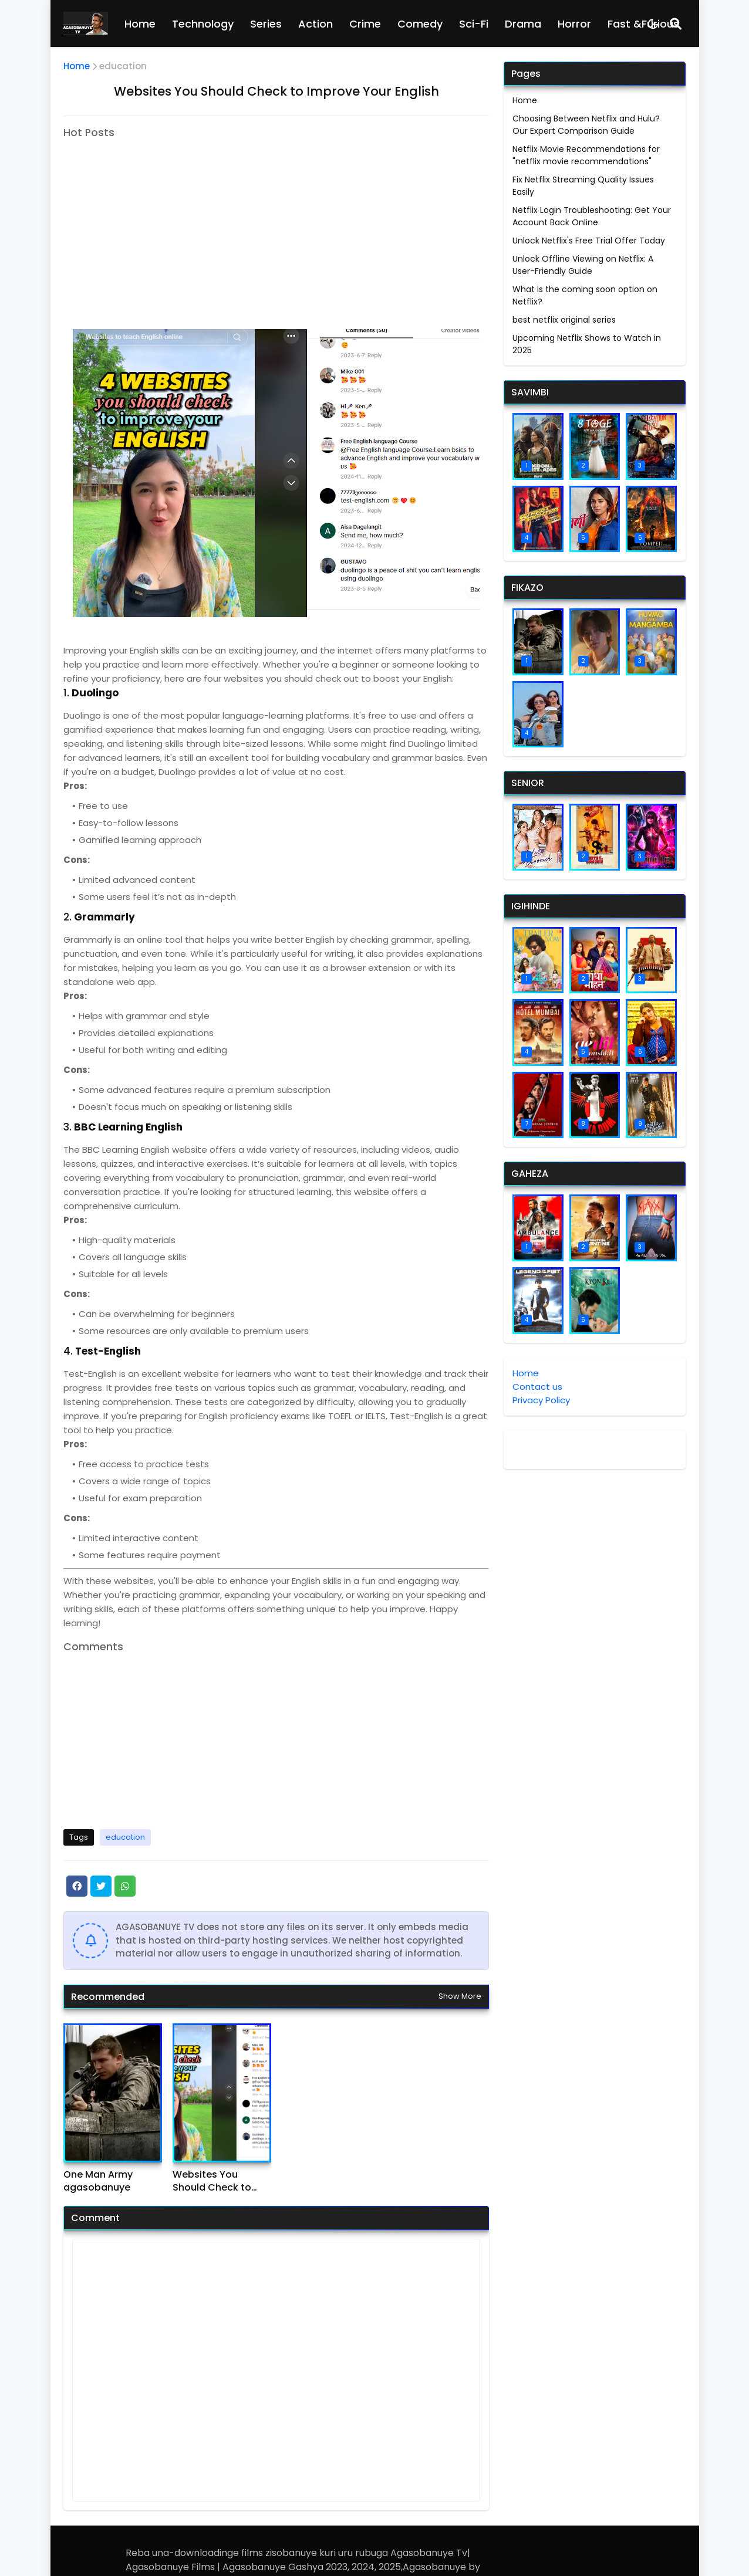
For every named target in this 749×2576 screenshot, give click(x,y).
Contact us (537, 1386)
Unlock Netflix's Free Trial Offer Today (588, 240)
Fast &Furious (643, 23)
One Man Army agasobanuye (98, 2181)
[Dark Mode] (653, 24)
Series (266, 23)
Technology (203, 23)
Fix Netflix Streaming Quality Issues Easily (583, 186)
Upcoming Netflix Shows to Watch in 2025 (586, 344)
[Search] (676, 23)
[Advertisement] (162, 220)
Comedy (420, 23)
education (123, 66)
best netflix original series (564, 320)
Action (315, 23)
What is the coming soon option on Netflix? (584, 295)
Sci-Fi (473, 23)
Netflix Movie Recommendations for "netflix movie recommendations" (586, 155)
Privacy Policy (541, 1400)
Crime (365, 23)
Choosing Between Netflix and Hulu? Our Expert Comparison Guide (586, 125)
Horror (574, 23)
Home (140, 23)
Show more (459, 1996)
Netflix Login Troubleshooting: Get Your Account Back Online (591, 216)
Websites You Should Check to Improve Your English (212, 2181)
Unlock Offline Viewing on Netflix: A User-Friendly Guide (582, 265)
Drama (523, 23)
